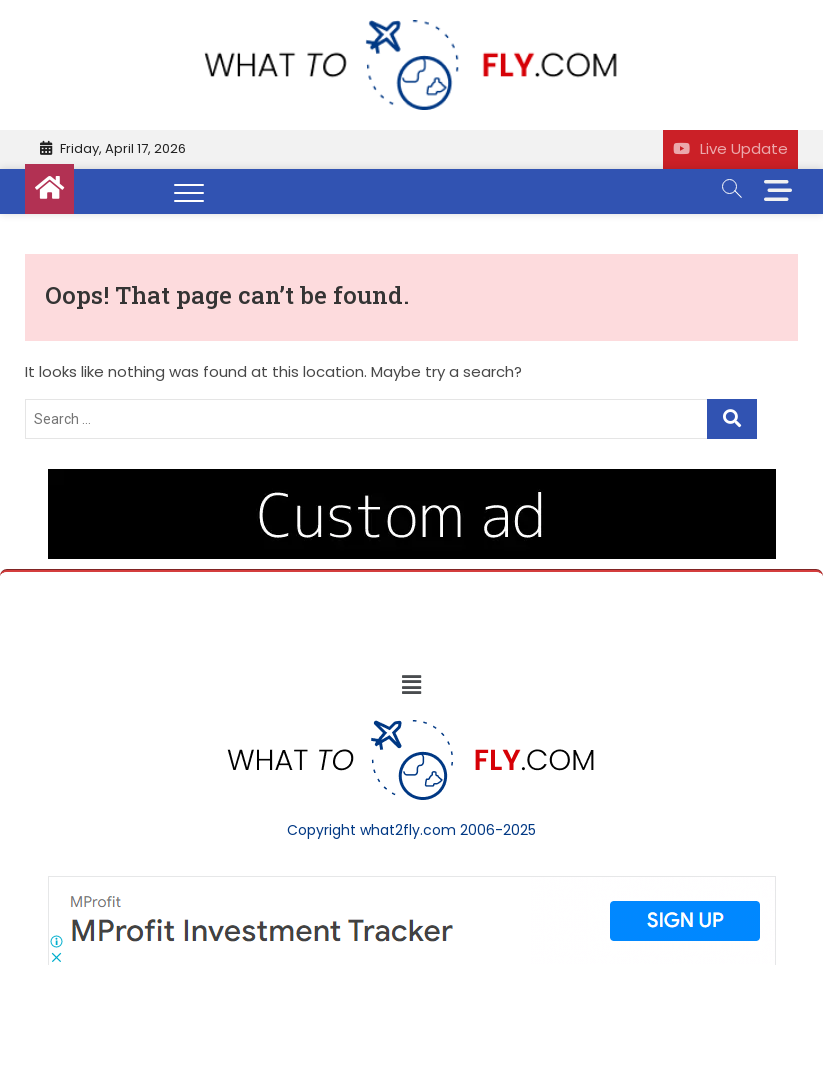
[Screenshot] (412, 886)
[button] (411, 685)
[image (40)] (412, 479)
